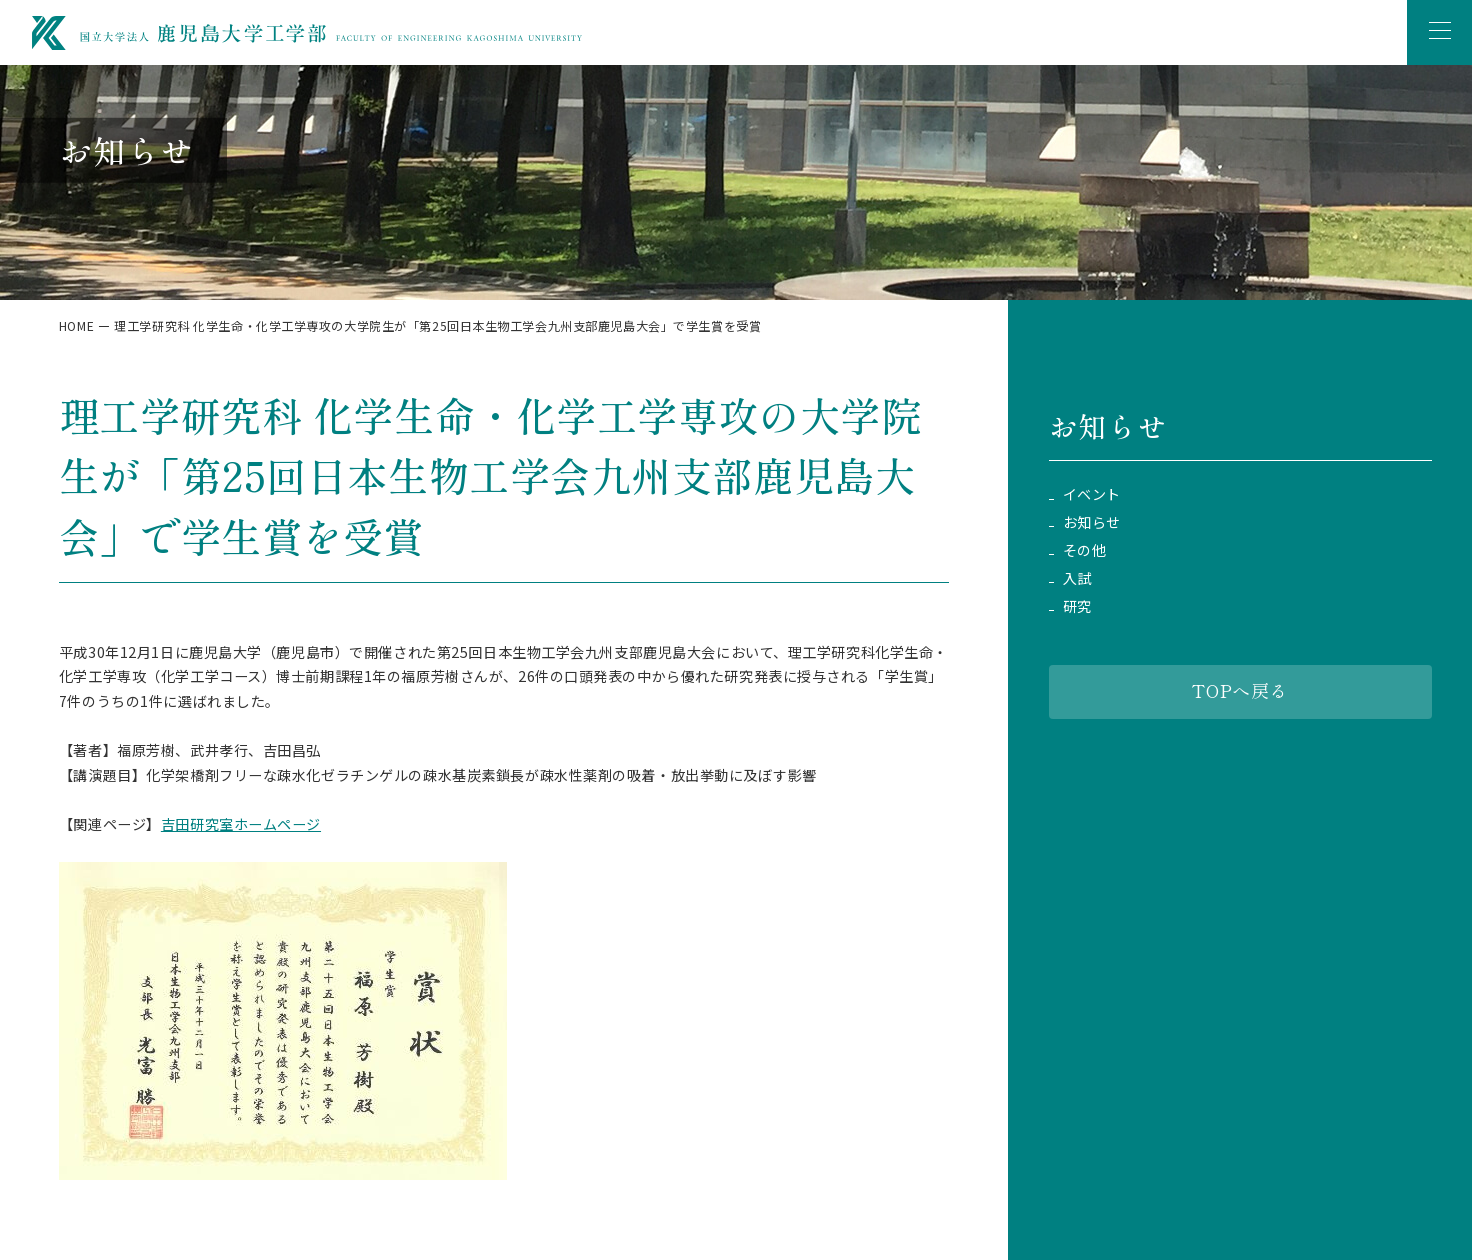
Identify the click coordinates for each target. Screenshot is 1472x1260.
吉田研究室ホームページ (241, 824)
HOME (76, 325)
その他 (1085, 550)
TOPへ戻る (1239, 690)
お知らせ (1092, 522)
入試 (1077, 578)
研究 (1077, 606)
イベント (1092, 494)
